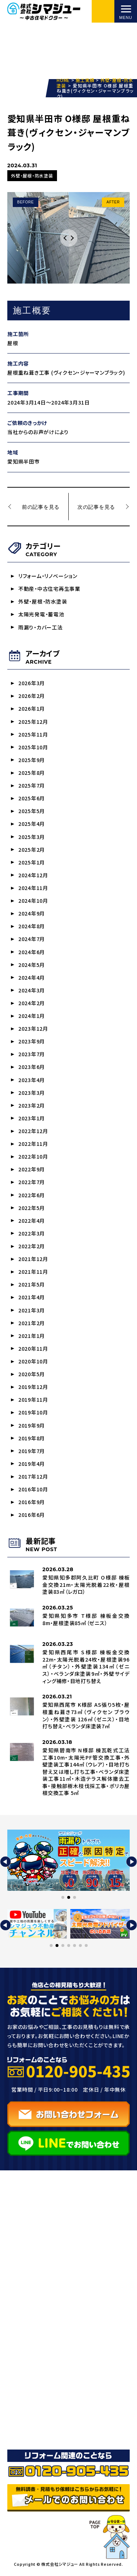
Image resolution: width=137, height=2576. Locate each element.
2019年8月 (31, 1440)
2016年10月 (33, 1491)
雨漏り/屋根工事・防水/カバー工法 (66, 2315)
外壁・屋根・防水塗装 (42, 601)
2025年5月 (31, 811)
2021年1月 (31, 1337)
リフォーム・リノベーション (47, 575)
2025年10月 (33, 747)
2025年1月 (31, 862)
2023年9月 (31, 1042)
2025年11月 (33, 734)
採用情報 (26, 2434)
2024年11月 (33, 888)
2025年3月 (31, 837)
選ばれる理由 (32, 2350)
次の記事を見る (96, 507)
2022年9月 (31, 1170)
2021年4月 (31, 1299)
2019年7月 (31, 1452)
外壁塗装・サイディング (49, 2300)
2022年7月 (31, 1183)
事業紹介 (26, 2272)
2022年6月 (31, 1196)
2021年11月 (33, 1273)
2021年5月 (31, 1286)
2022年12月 (33, 1132)
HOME (23, 2259)
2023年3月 (31, 1093)
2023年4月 (31, 1081)
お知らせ (25, 2392)
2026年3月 (31, 683)
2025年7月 (31, 785)
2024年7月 (31, 940)
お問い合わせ (32, 2420)
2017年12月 (33, 1478)
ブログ (22, 2378)
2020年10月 (33, 1363)
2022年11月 (33, 1145)
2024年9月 (31, 914)
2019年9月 (31, 1427)
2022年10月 (33, 1158)
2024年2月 (31, 1004)
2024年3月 (31, 991)
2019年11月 (33, 1401)
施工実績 (26, 2364)
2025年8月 (31, 773)
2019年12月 (33, 1388)
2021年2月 (31, 1324)
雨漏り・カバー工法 (40, 627)
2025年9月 (31, 760)
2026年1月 (31, 709)
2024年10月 (33, 901)
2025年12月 (33, 721)
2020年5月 (31, 1375)
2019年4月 (31, 1465)
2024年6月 (31, 952)
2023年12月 (33, 1029)
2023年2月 (31, 1106)
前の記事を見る (41, 507)
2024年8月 (31, 926)
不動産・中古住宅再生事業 (49, 588)
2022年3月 (31, 1234)
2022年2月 (31, 1247)
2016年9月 (31, 1504)
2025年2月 (31, 850)
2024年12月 (33, 875)
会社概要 (26, 2406)
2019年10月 (33, 1414)
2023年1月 (31, 1119)
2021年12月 (33, 1260)
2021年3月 (31, 1311)
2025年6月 (31, 799)
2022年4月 (31, 1222)
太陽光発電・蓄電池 (41, 614)
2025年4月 (31, 824)
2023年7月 (31, 1055)
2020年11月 (33, 1350)
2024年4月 (31, 978)
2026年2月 (31, 696)
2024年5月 (31, 965)
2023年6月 (31, 1068)
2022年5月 (31, 1209)
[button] (5, 1863)
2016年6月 (31, 1517)
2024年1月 (31, 1016)
